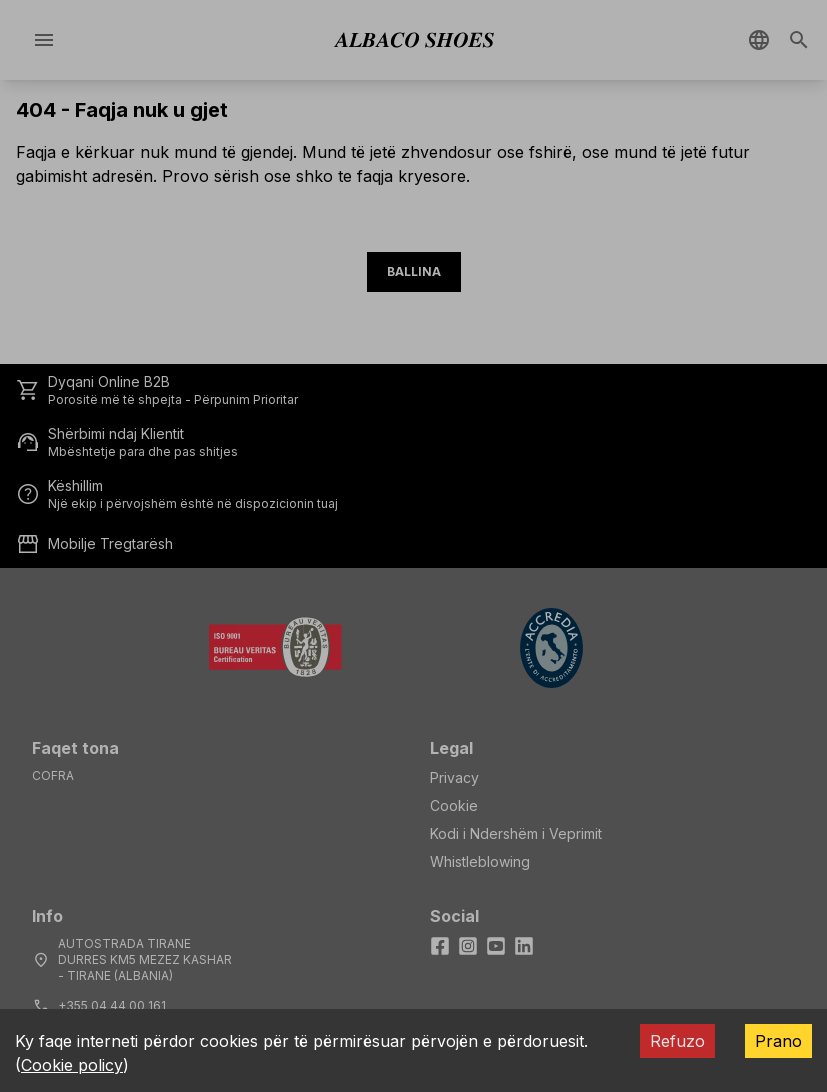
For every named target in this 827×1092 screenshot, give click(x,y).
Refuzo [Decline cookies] (677, 1041)
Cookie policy (72, 1065)
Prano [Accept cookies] (778, 1041)
